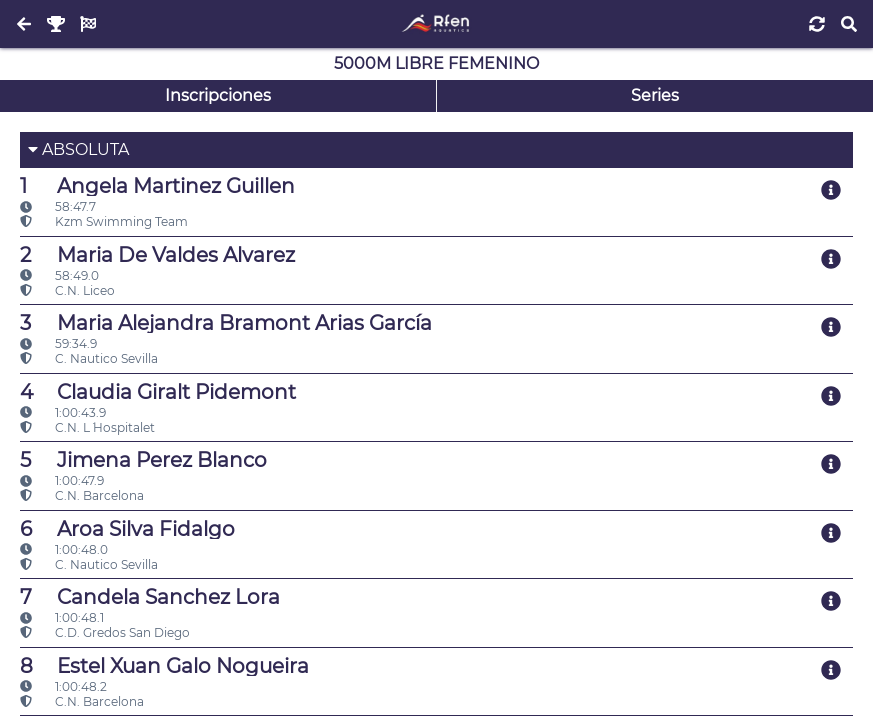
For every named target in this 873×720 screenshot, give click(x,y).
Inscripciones (218, 95)
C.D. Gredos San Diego (105, 632)
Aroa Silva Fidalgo (127, 529)
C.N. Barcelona (82, 495)
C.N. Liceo (67, 290)
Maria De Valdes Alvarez (157, 255)
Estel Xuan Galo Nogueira (164, 666)
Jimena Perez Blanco (143, 460)
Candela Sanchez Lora (150, 597)
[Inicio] (436, 24)
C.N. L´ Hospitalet (87, 427)
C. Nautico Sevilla (89, 358)
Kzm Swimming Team (104, 221)
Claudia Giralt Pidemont (158, 392)
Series (655, 95)
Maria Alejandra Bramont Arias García (226, 323)
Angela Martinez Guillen (157, 186)
